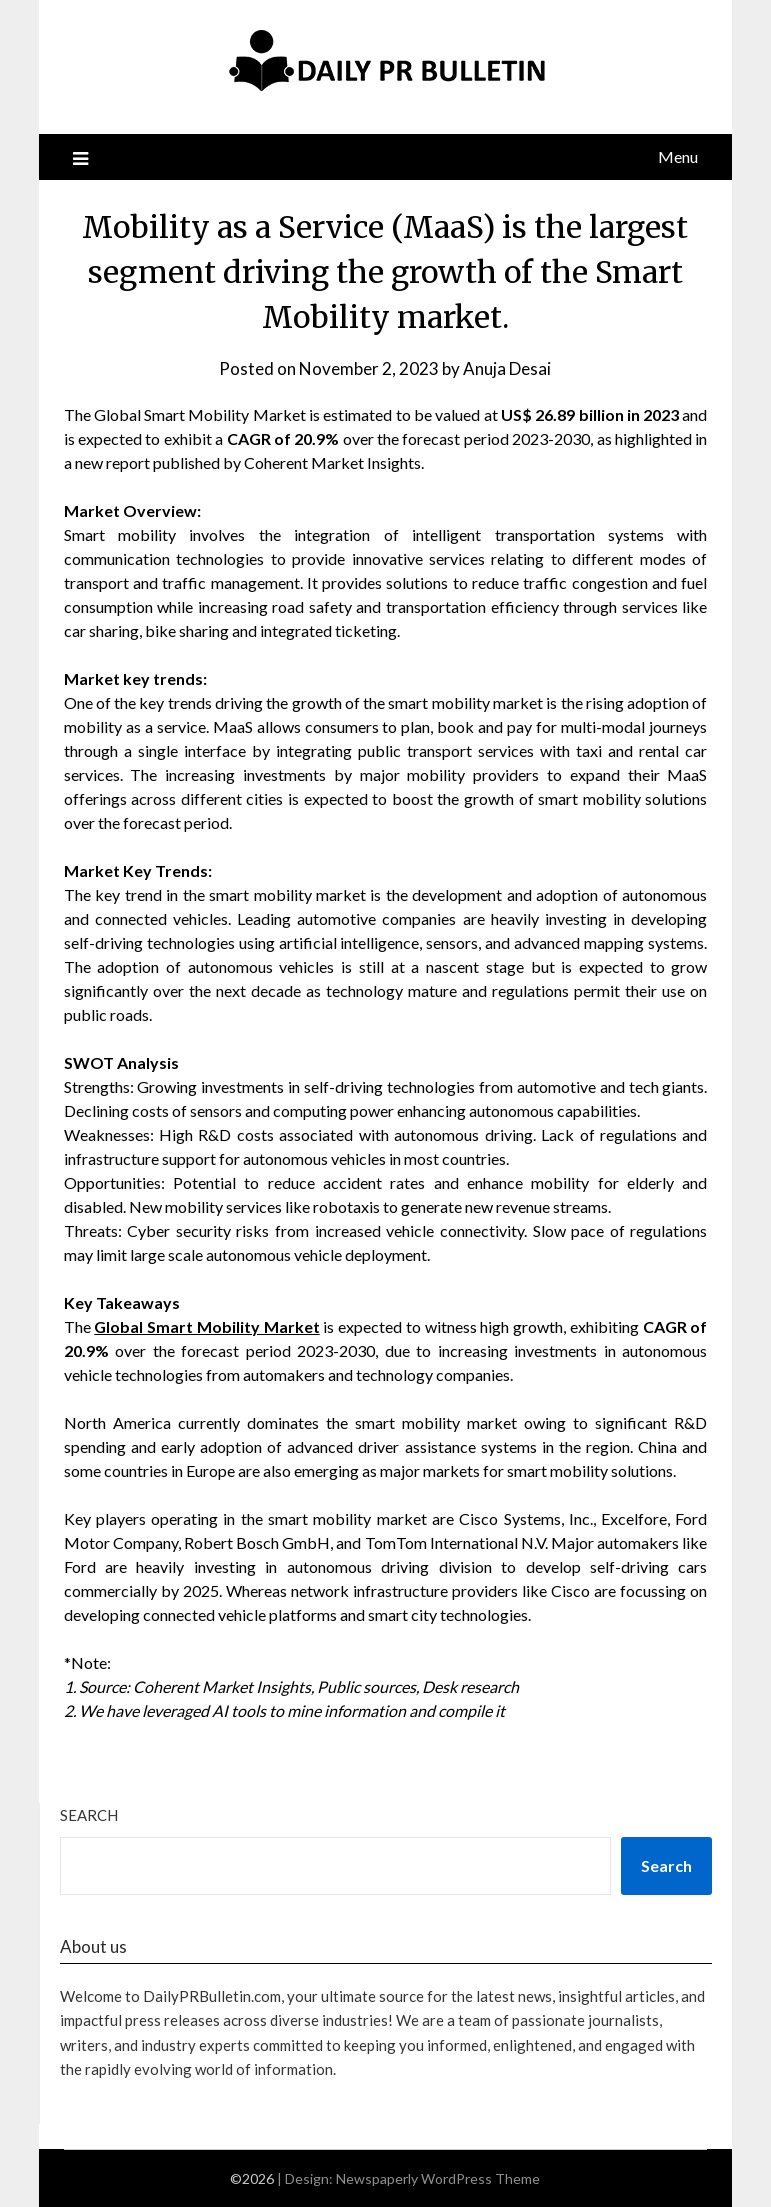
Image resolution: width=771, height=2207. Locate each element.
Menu (678, 156)
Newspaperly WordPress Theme (438, 2178)
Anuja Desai (507, 368)
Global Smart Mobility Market (206, 1326)
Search (89, 1815)
